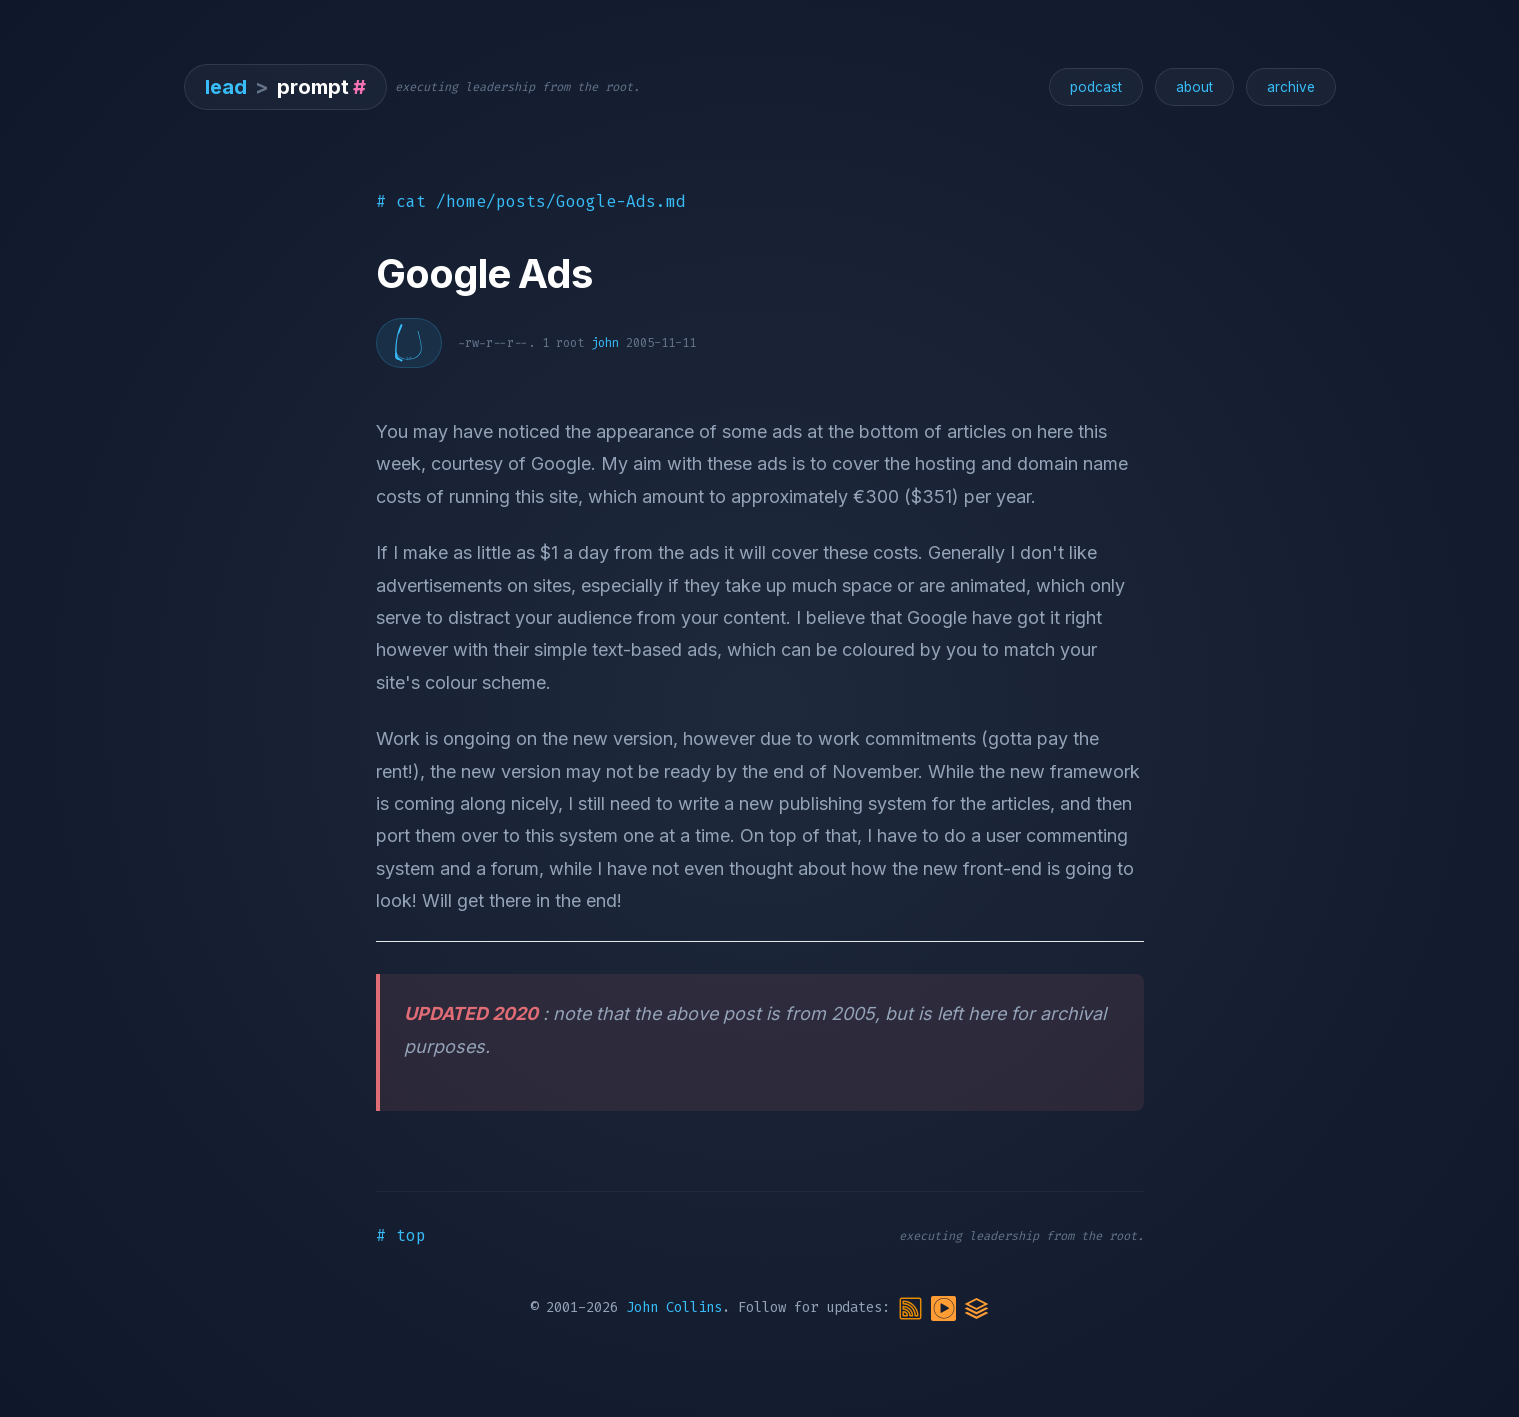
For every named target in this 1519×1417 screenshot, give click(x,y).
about (1194, 87)
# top (401, 1235)
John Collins (674, 1307)
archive (1291, 87)
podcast (1096, 87)
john (605, 343)
